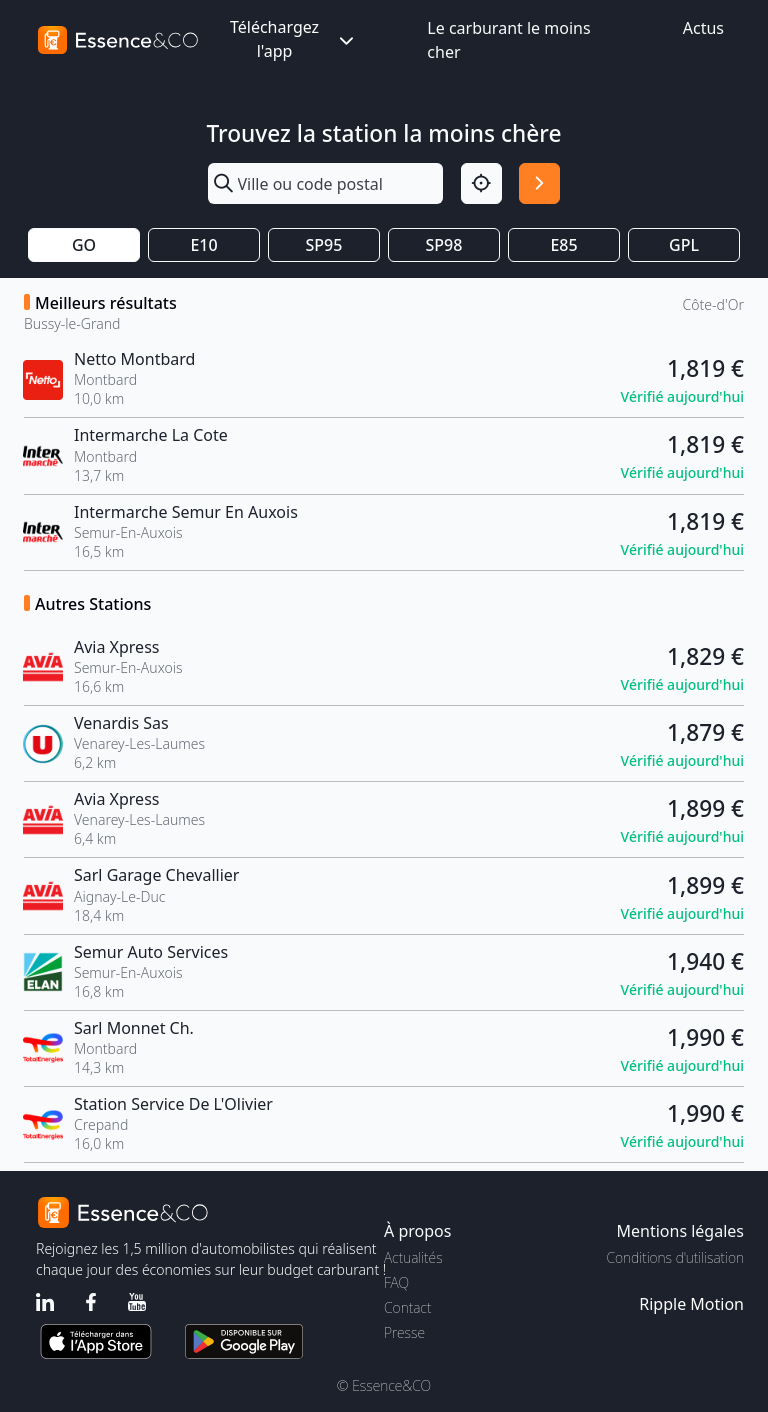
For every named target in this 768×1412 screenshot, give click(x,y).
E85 (563, 245)
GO (84, 245)
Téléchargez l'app (294, 39)
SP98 (444, 245)
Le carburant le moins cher (508, 40)
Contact (407, 1307)
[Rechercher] (539, 183)
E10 (203, 245)
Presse (404, 1332)
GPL (684, 245)
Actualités (413, 1257)
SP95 (324, 245)
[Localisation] (481, 183)
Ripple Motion (691, 1304)
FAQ (396, 1282)
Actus (703, 28)
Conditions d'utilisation (675, 1257)
